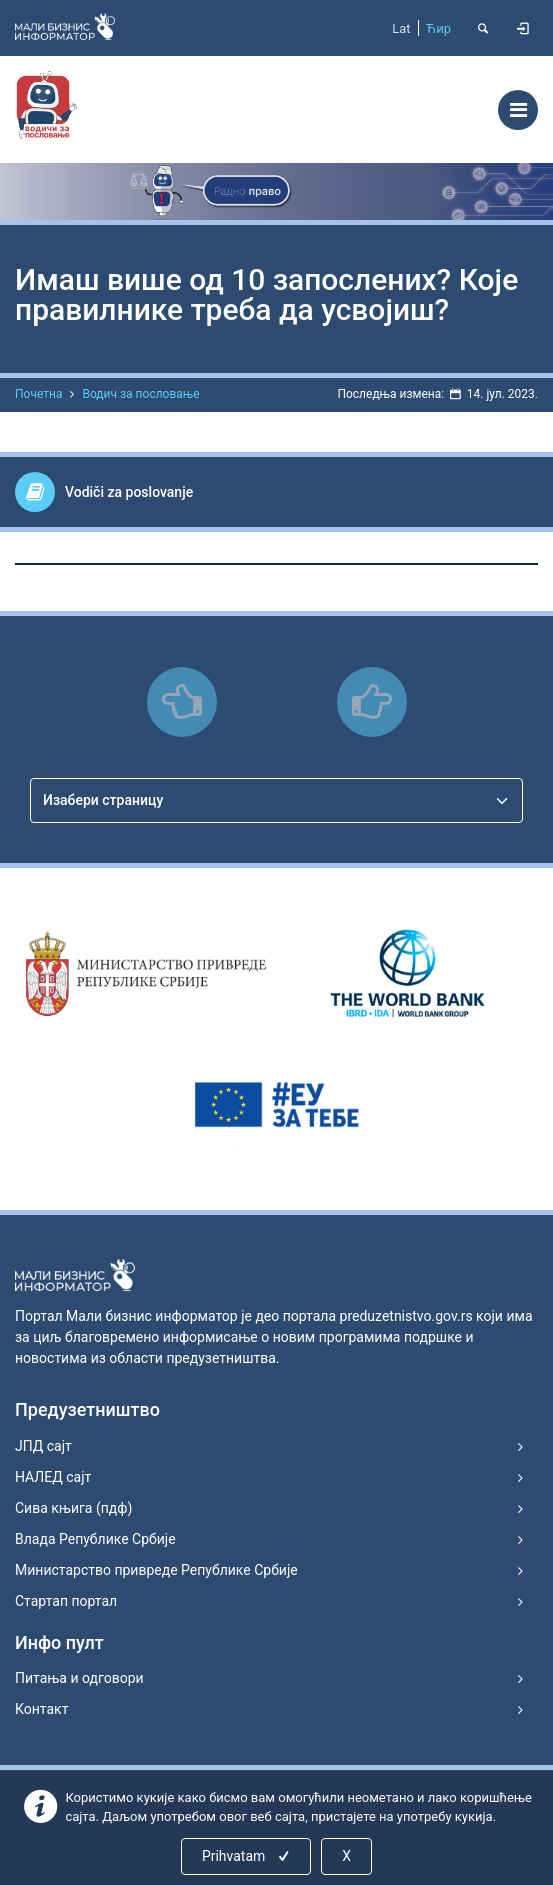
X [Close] (346, 1856)
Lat (401, 28)
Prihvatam (247, 1856)
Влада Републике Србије (95, 1539)
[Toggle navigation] (518, 110)
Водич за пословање (140, 394)
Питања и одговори (79, 1678)
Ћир (438, 28)
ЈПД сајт (43, 1446)
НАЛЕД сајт (53, 1477)
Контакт (41, 1709)
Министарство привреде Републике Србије (156, 1570)
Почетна (38, 394)
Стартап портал (66, 1601)
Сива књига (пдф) (73, 1508)
